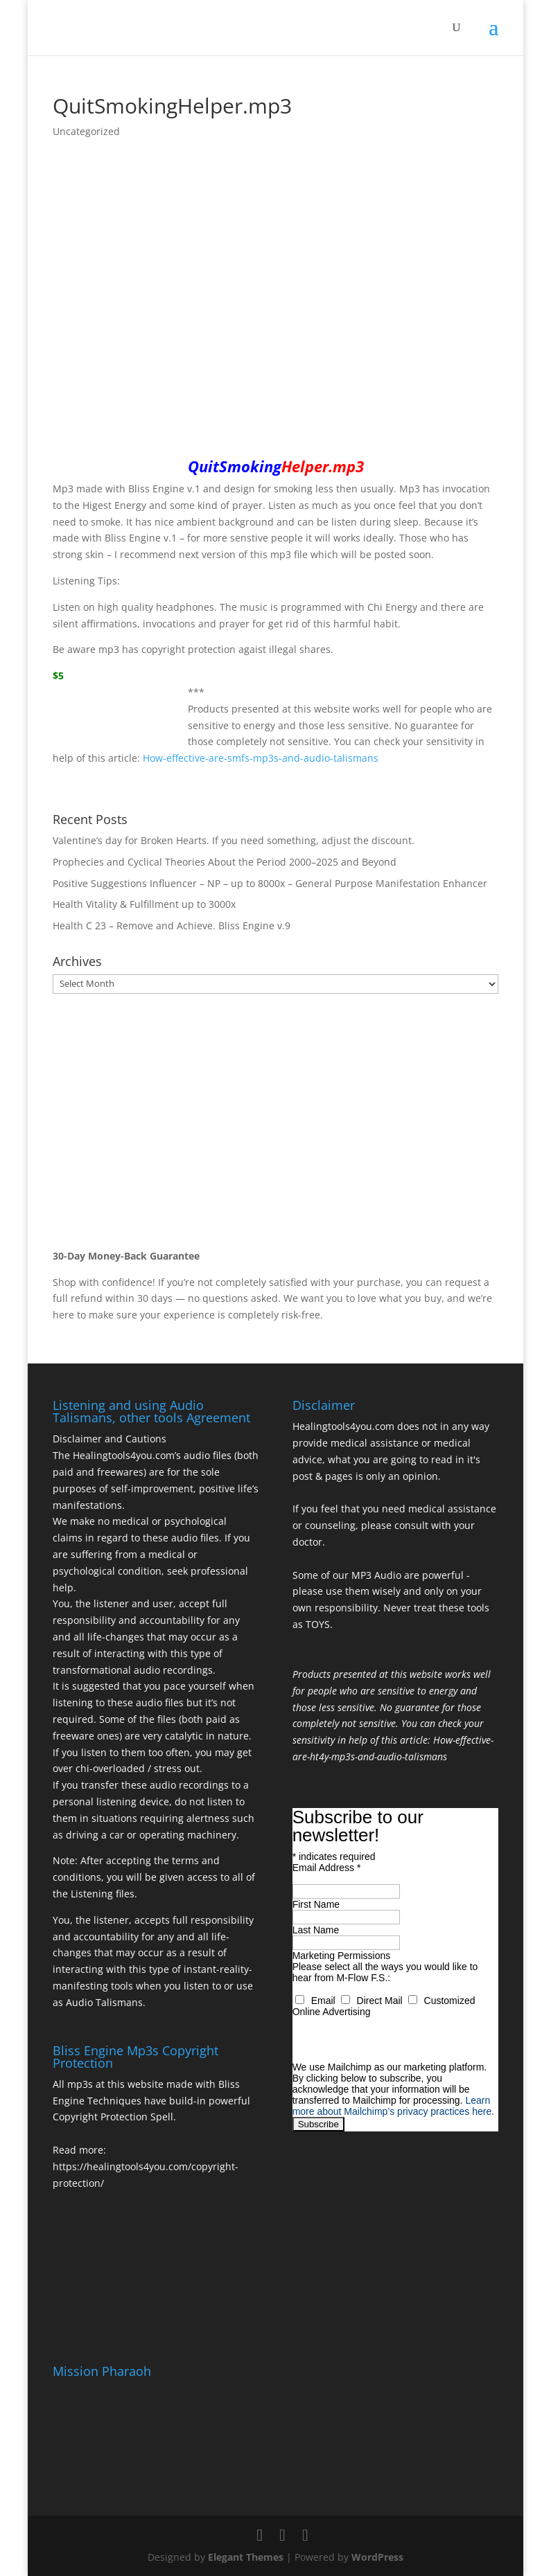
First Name (316, 1904)
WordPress (377, 2557)
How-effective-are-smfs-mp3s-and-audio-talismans (260, 757)
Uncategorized (86, 131)
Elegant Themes (245, 2557)
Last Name (316, 1929)
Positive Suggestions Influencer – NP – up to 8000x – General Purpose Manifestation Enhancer (270, 883)
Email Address (326, 1867)
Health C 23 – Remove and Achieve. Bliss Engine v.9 (171, 925)
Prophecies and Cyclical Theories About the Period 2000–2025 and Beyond (224, 861)
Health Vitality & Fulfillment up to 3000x (144, 904)
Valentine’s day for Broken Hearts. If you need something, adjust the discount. (233, 840)
